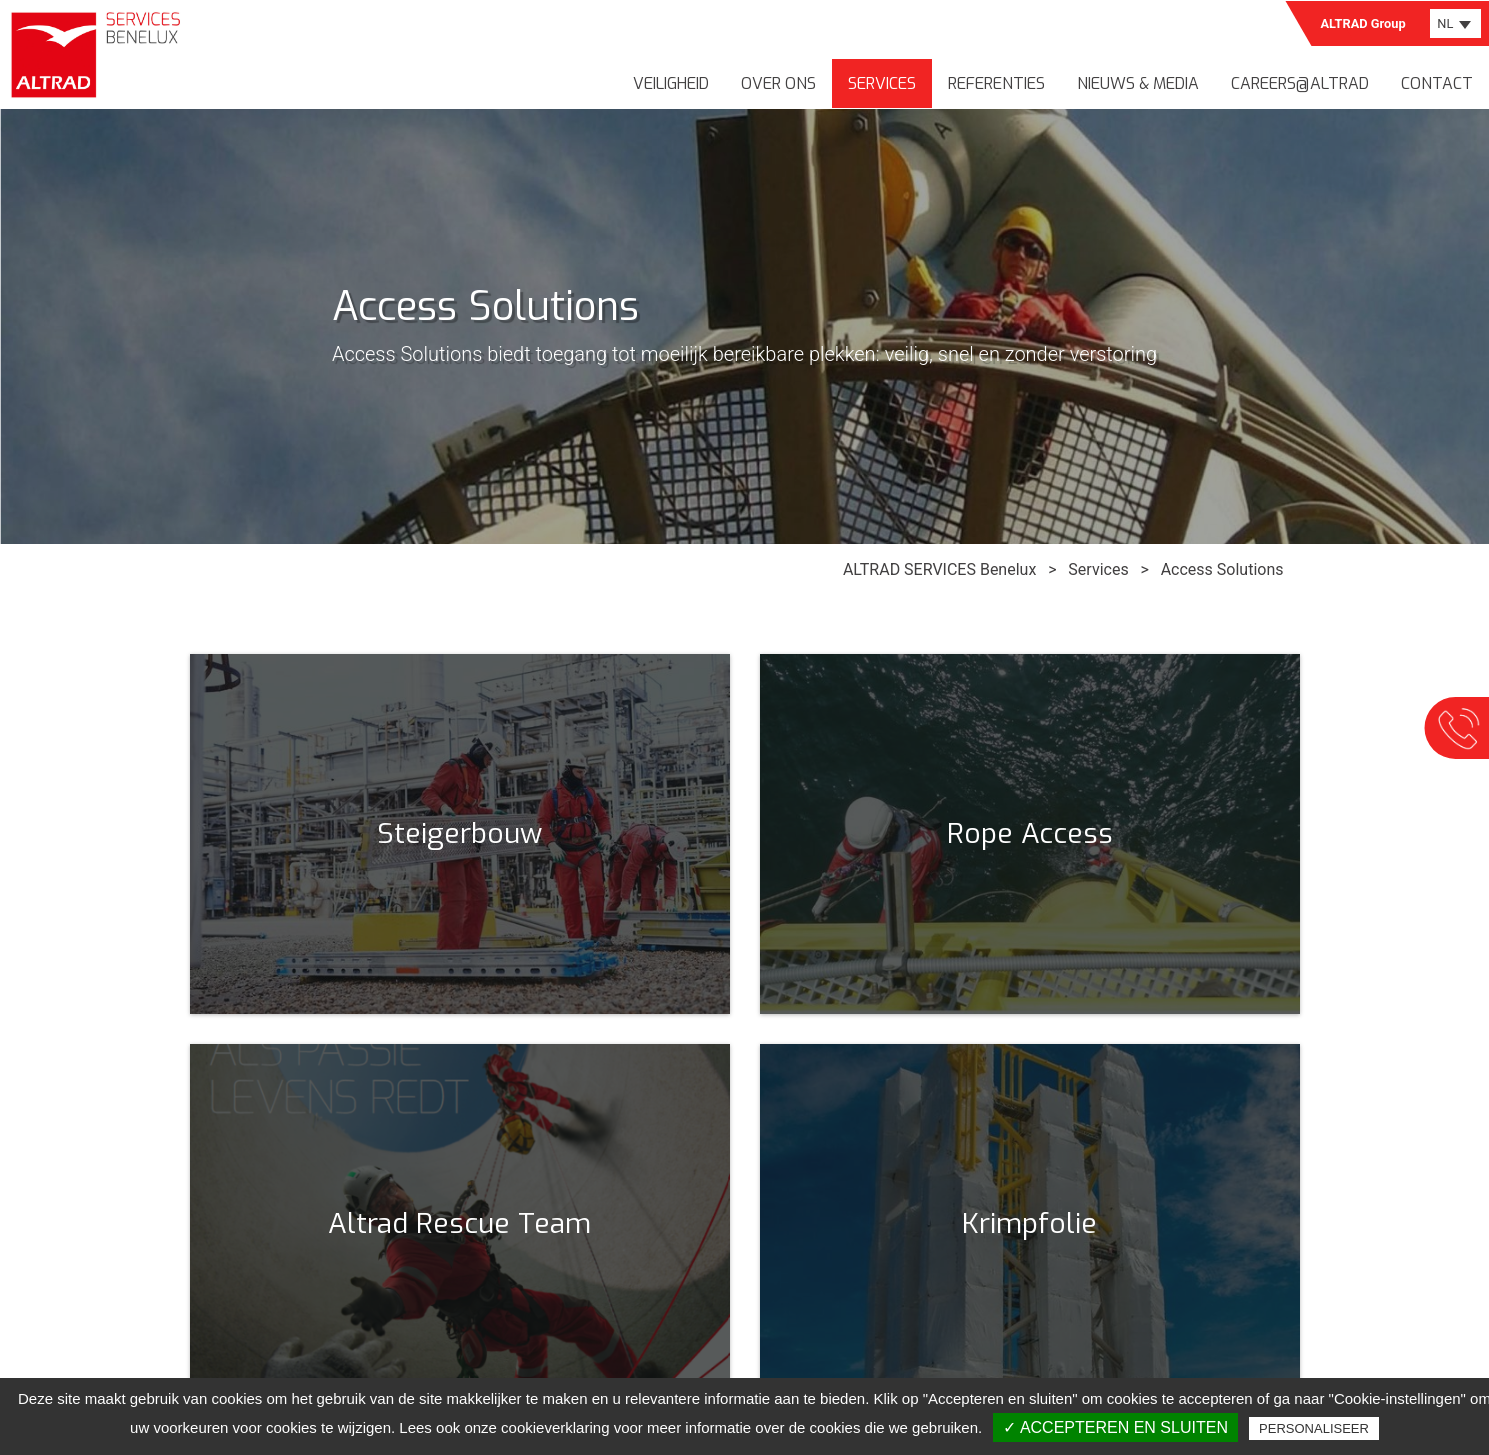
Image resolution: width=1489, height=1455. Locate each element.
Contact (1437, 83)
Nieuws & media (1138, 83)
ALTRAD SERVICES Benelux (939, 569)
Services (882, 83)
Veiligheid (671, 83)
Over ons (778, 83)
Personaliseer (1314, 1428)
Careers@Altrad (1300, 83)
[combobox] (1455, 23)
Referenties (996, 83)
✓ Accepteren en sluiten (1115, 1427)
